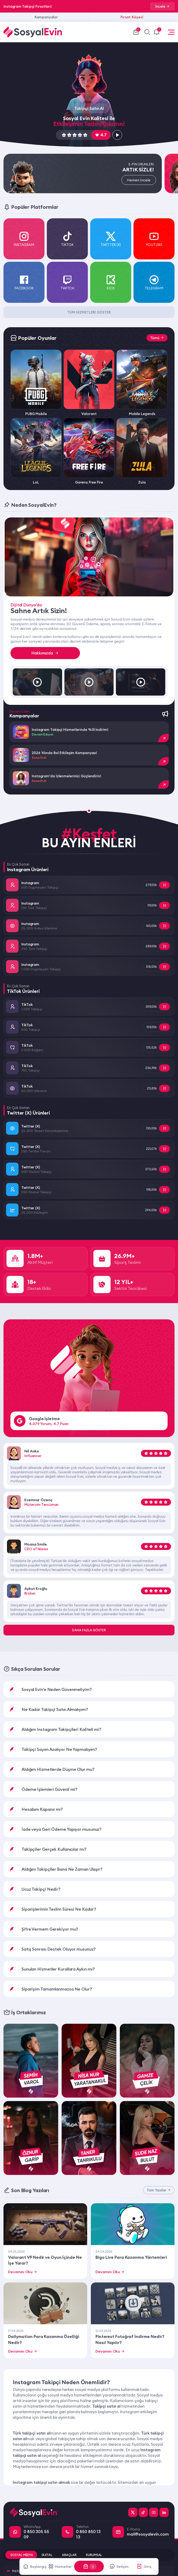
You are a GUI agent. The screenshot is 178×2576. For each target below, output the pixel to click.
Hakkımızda (45, 653)
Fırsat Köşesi (132, 17)
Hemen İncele (138, 180)
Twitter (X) (30, 1126)
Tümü (157, 338)
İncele (162, 6)
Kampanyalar (46, 17)
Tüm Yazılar (159, 2190)
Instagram (30, 882)
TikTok (27, 1004)
